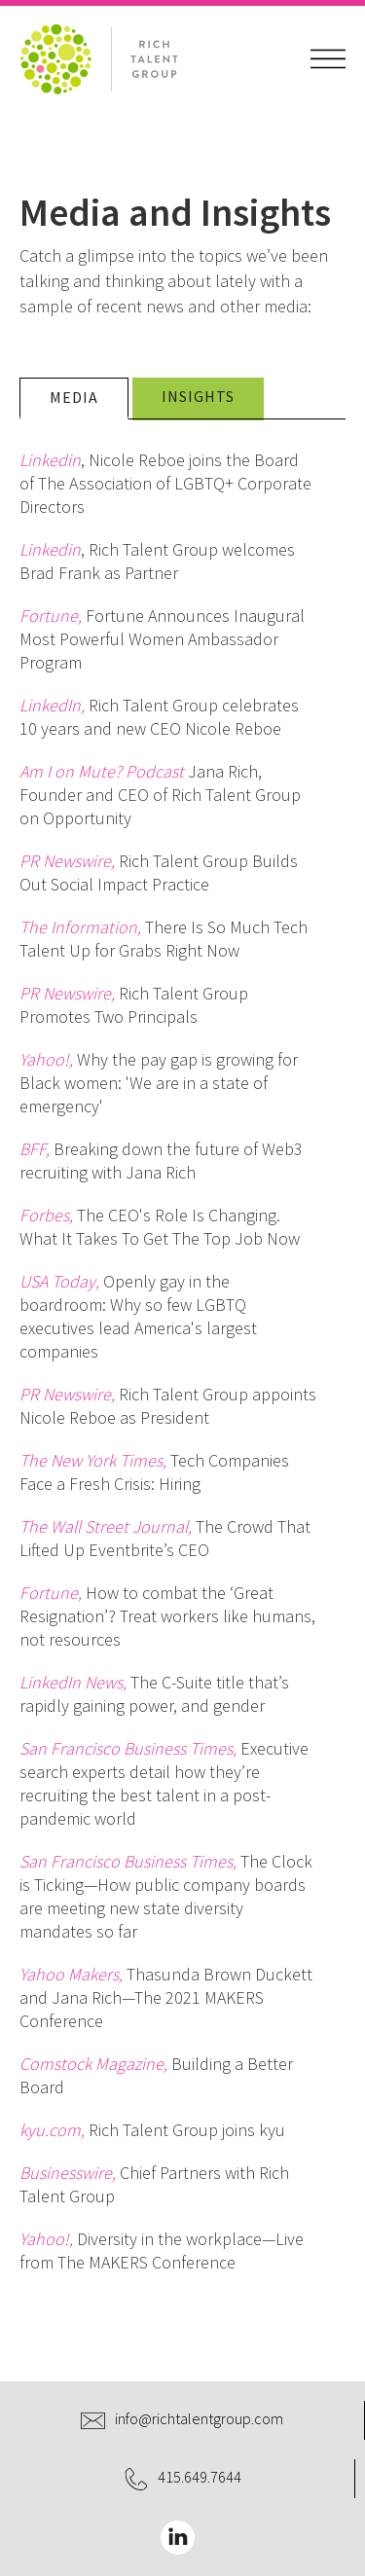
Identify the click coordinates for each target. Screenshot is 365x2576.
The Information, (80, 927)
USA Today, (59, 1281)
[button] (328, 59)
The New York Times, (92, 1460)
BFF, (34, 1149)
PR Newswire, (67, 861)
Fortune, (50, 615)
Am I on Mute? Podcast (101, 771)
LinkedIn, (52, 705)
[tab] (73, 399)
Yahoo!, (46, 1059)
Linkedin (50, 460)
